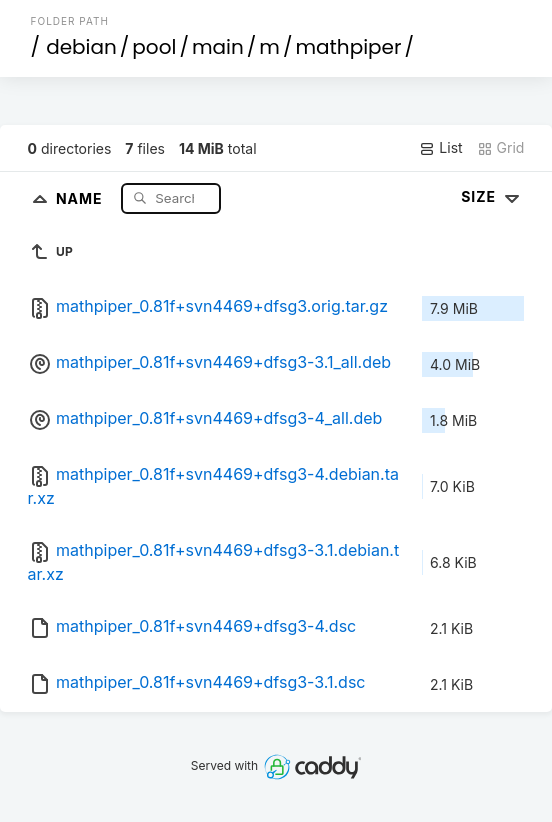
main (218, 47)
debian (81, 47)
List (440, 148)
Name (81, 197)
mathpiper (348, 47)
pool (154, 47)
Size (492, 196)
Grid (501, 148)
